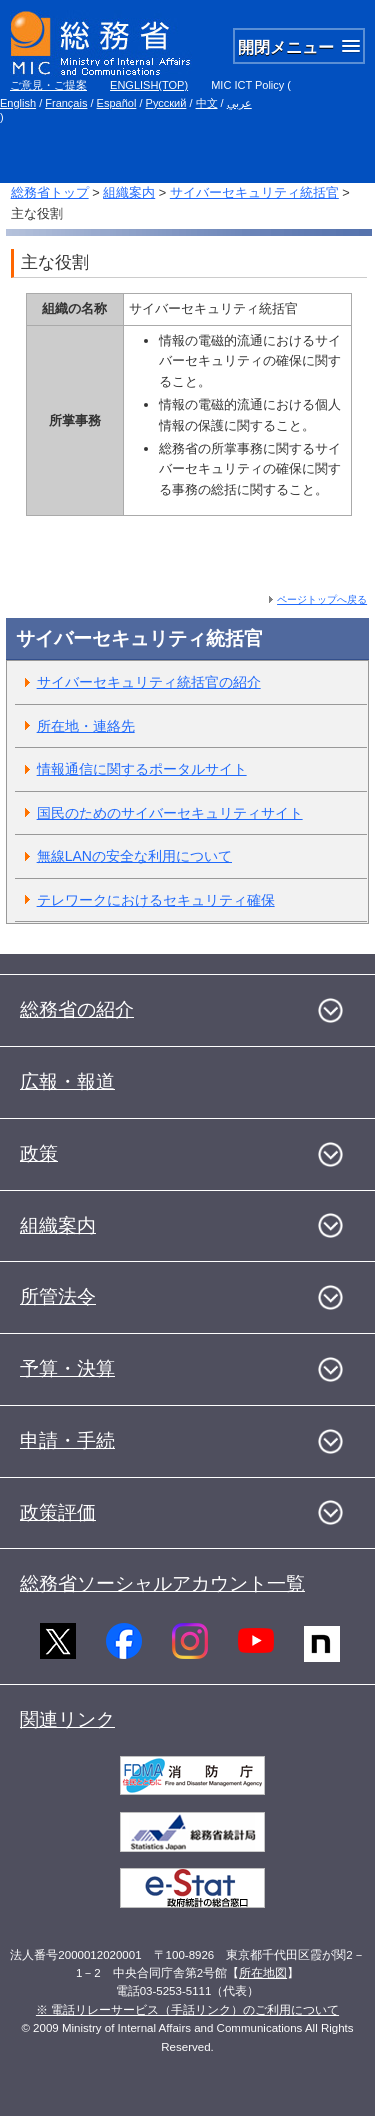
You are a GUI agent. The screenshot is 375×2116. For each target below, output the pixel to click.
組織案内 (129, 192)
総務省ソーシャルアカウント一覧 (162, 1583)
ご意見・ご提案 (48, 85)
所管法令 (58, 1296)
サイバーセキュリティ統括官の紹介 (149, 682)
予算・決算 (67, 1368)
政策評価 (58, 1512)
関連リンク (67, 1719)
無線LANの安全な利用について (134, 856)
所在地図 (263, 1973)
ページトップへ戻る (322, 599)
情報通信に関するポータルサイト (142, 769)
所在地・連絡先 (86, 726)
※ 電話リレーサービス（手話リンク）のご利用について (187, 2010)
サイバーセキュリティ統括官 (254, 192)
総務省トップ (50, 192)
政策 (39, 1153)
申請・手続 (67, 1440)
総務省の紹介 (77, 1009)
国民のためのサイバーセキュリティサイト (170, 813)
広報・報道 (67, 1081)
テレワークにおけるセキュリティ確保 (156, 900)
